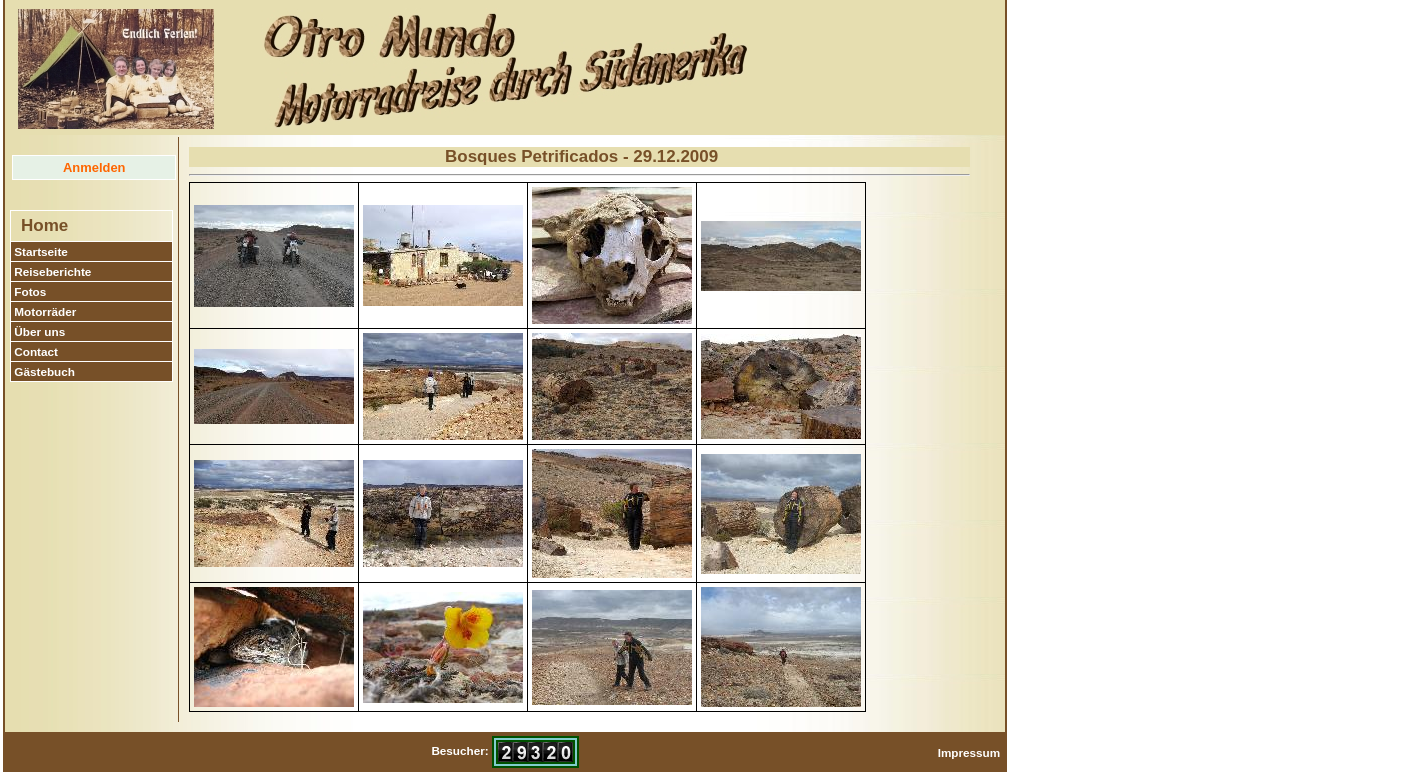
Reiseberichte (52, 271)
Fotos (30, 291)
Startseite (41, 251)
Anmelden (94, 167)
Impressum (969, 752)
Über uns (39, 331)
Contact (36, 351)
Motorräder (45, 311)
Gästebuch (44, 371)
